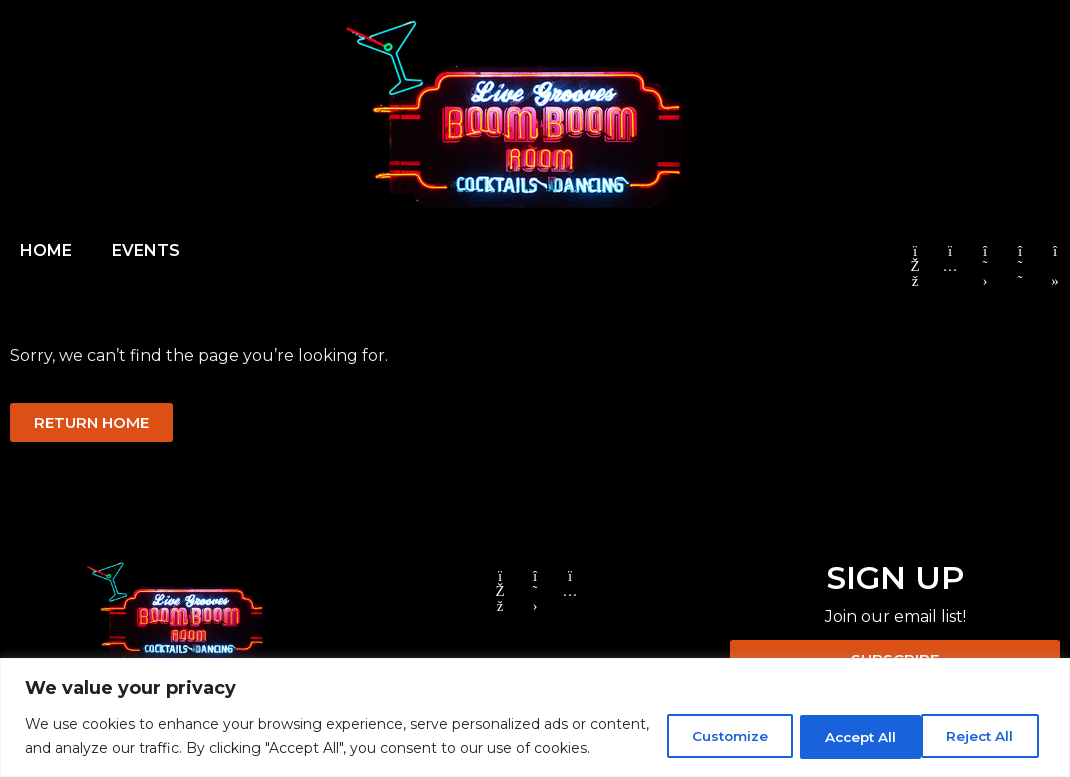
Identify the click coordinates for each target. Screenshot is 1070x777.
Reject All (840, 724)
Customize (701, 724)
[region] (535, 705)
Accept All (978, 724)
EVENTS (146, 250)
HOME (46, 250)
